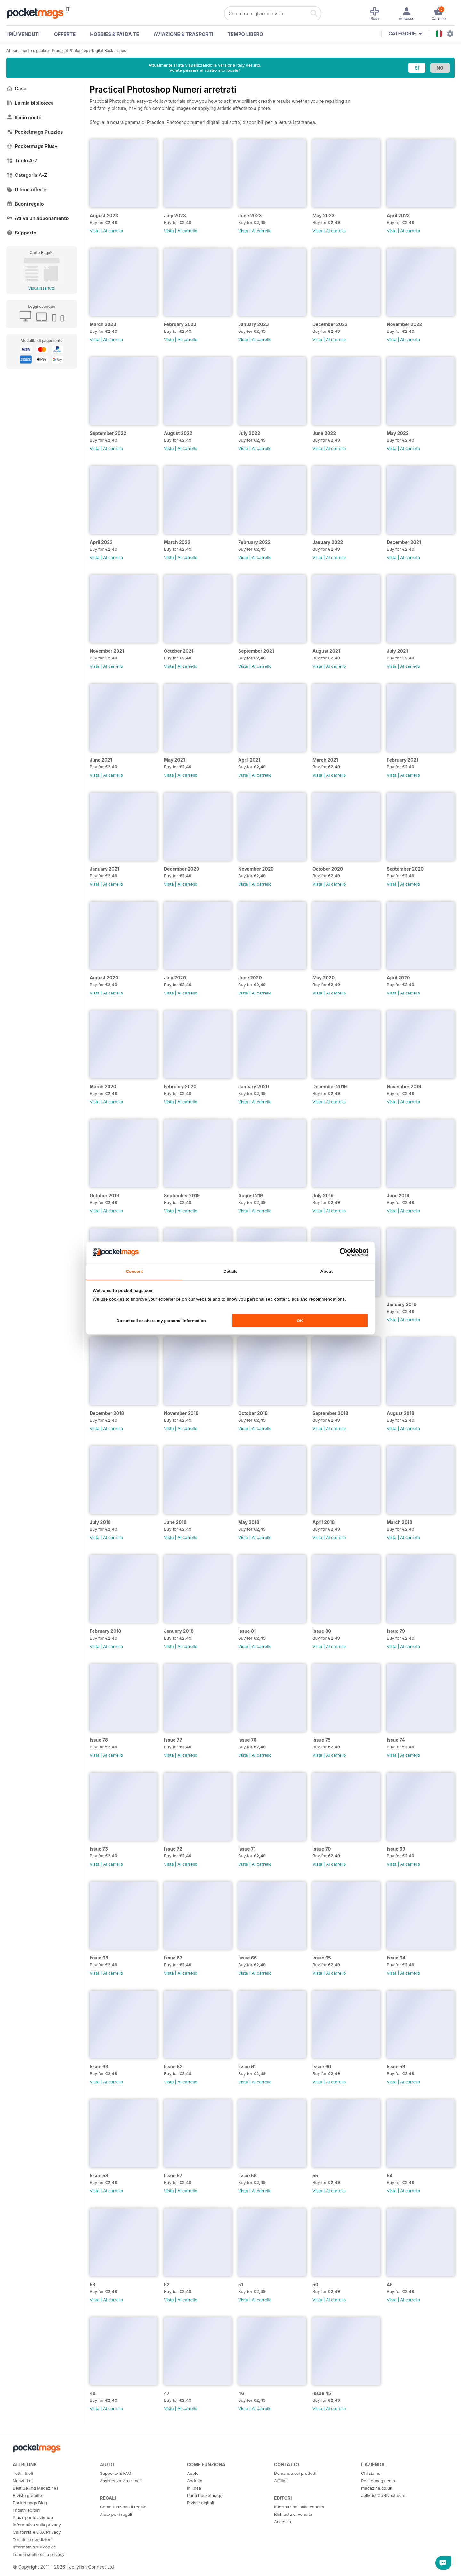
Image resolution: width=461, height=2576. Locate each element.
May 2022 (398, 433)
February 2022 (254, 542)
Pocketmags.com (378, 2480)
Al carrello (113, 230)
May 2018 (248, 1522)
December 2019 (329, 1086)
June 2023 (250, 215)
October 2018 (253, 1413)
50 (315, 2284)
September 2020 (405, 868)
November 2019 (404, 1086)
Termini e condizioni (32, 2539)
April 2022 (101, 542)
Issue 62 (173, 2066)
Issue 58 (99, 2175)
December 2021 (404, 542)
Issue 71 (246, 1849)
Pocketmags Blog (30, 2502)
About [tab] (326, 1271)
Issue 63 (99, 2066)
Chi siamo (370, 2473)
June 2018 (175, 1522)
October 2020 (327, 868)
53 (92, 2284)
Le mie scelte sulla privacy (39, 2554)
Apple (192, 2473)
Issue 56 (247, 2175)
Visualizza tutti (41, 288)
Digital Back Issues (109, 50)
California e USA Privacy (37, 2532)
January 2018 (179, 1631)
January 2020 (253, 1086)
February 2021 (402, 760)
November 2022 (404, 324)
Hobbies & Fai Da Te (114, 34)
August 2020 (104, 977)
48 (93, 2393)
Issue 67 (173, 1957)
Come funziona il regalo (123, 2506)
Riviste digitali (200, 2502)
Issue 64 (396, 1957)
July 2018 (100, 1522)
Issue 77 (173, 1740)
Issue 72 (173, 1849)
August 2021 (326, 651)
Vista (95, 230)
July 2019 (323, 1195)
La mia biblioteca (30, 103)
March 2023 (103, 324)
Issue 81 (247, 1631)
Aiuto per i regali (116, 2514)
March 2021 (325, 760)
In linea (194, 2487)
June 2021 (101, 760)
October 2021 (178, 651)
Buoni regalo (25, 204)
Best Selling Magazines (35, 2487)
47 (167, 2393)
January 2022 (327, 542)
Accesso (282, 2521)
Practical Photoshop (70, 50)
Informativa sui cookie (34, 2546)
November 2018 (181, 1413)
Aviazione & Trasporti (183, 34)
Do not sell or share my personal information (161, 1320)
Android (194, 2480)
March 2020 (103, 1086)
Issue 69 (396, 1849)
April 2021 (249, 760)
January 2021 (104, 868)
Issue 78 (99, 1740)
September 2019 (182, 1195)
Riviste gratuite (27, 2495)
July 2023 (175, 215)
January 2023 (253, 324)
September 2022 (108, 433)
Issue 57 (173, 2175)
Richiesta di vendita (293, 2514)
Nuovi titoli (23, 2480)
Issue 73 (99, 1849)
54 (389, 2175)
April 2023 (398, 215)
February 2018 (105, 1631)
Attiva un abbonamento (37, 218)
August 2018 (400, 1413)
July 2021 (397, 651)
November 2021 (107, 651)
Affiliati (280, 2480)
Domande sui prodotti (295, 2473)
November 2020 (256, 868)
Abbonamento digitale (26, 50)
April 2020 (398, 977)
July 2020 (175, 977)
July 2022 (249, 433)
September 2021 (256, 651)
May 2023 (323, 215)
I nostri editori (26, 2510)
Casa (16, 89)
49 (390, 2284)
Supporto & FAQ (115, 2473)
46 (241, 2393)
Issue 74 (396, 1740)
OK (300, 1320)
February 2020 (180, 1086)
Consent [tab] (134, 1271)
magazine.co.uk (376, 2487)
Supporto (21, 233)
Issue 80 (321, 1631)
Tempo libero (245, 34)
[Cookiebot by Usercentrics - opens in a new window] (340, 1252)
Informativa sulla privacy (37, 2524)
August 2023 (104, 215)
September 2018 (330, 1413)
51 (240, 2284)
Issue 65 (321, 1957)
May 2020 (323, 977)
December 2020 (181, 868)
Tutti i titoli (23, 2473)
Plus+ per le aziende (33, 2517)
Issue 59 (396, 2066)
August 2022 (178, 433)
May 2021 (174, 760)
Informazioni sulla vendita (299, 2506)
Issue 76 (247, 1740)
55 (315, 2175)
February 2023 (180, 324)
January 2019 (402, 1304)
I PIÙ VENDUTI (23, 34)
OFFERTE (65, 34)
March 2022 (177, 542)
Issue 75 (321, 1740)
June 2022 (324, 433)
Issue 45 (321, 2393)
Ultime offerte (26, 189)
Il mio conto (24, 117)
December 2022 (330, 324)
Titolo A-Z (22, 161)
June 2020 (250, 977)
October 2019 (104, 1195)
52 (167, 2284)
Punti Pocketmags (204, 2495)
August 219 (250, 1195)
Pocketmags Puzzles (34, 132)
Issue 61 (247, 2066)
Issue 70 (321, 1849)
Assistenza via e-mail (121, 2480)
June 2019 (398, 1195)
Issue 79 (396, 1631)
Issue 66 (247, 1957)
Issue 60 (321, 2066)
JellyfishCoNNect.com (383, 2495)
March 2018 (399, 1522)
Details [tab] (230, 1271)
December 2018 (107, 1413)
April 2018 (323, 1522)
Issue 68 (99, 1957)
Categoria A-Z (26, 175)
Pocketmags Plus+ (32, 146)
